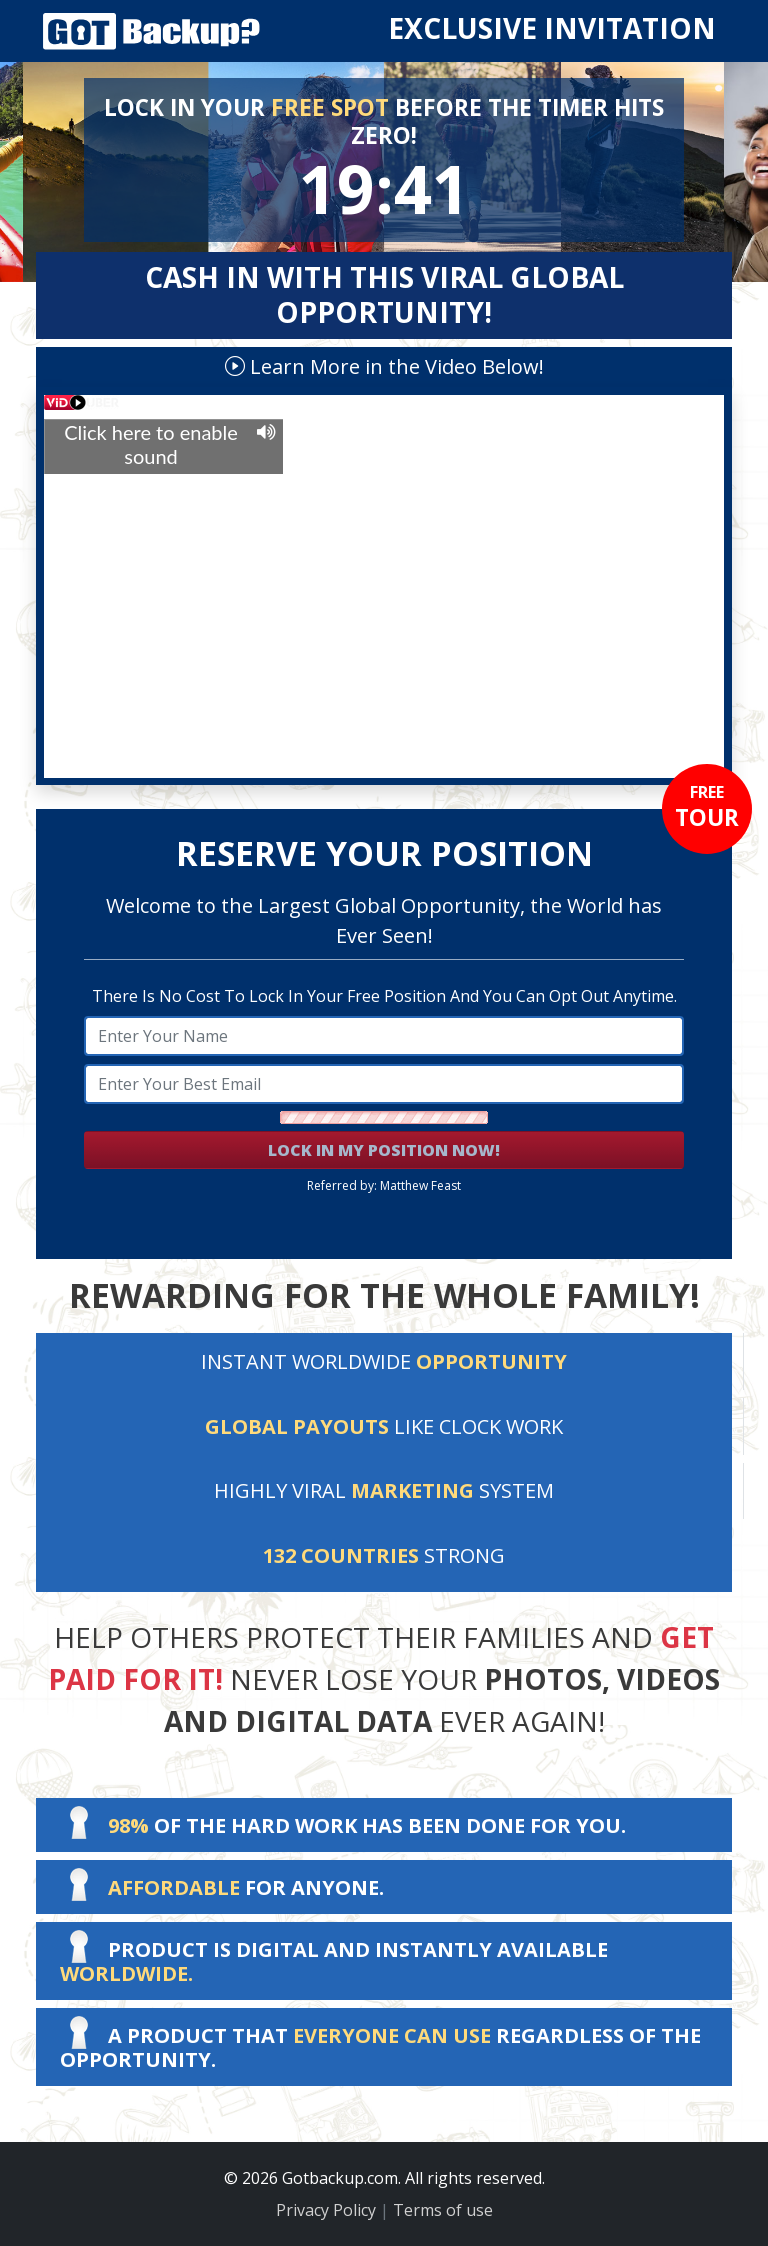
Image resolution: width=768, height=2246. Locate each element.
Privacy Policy (326, 2210)
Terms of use (443, 2210)
